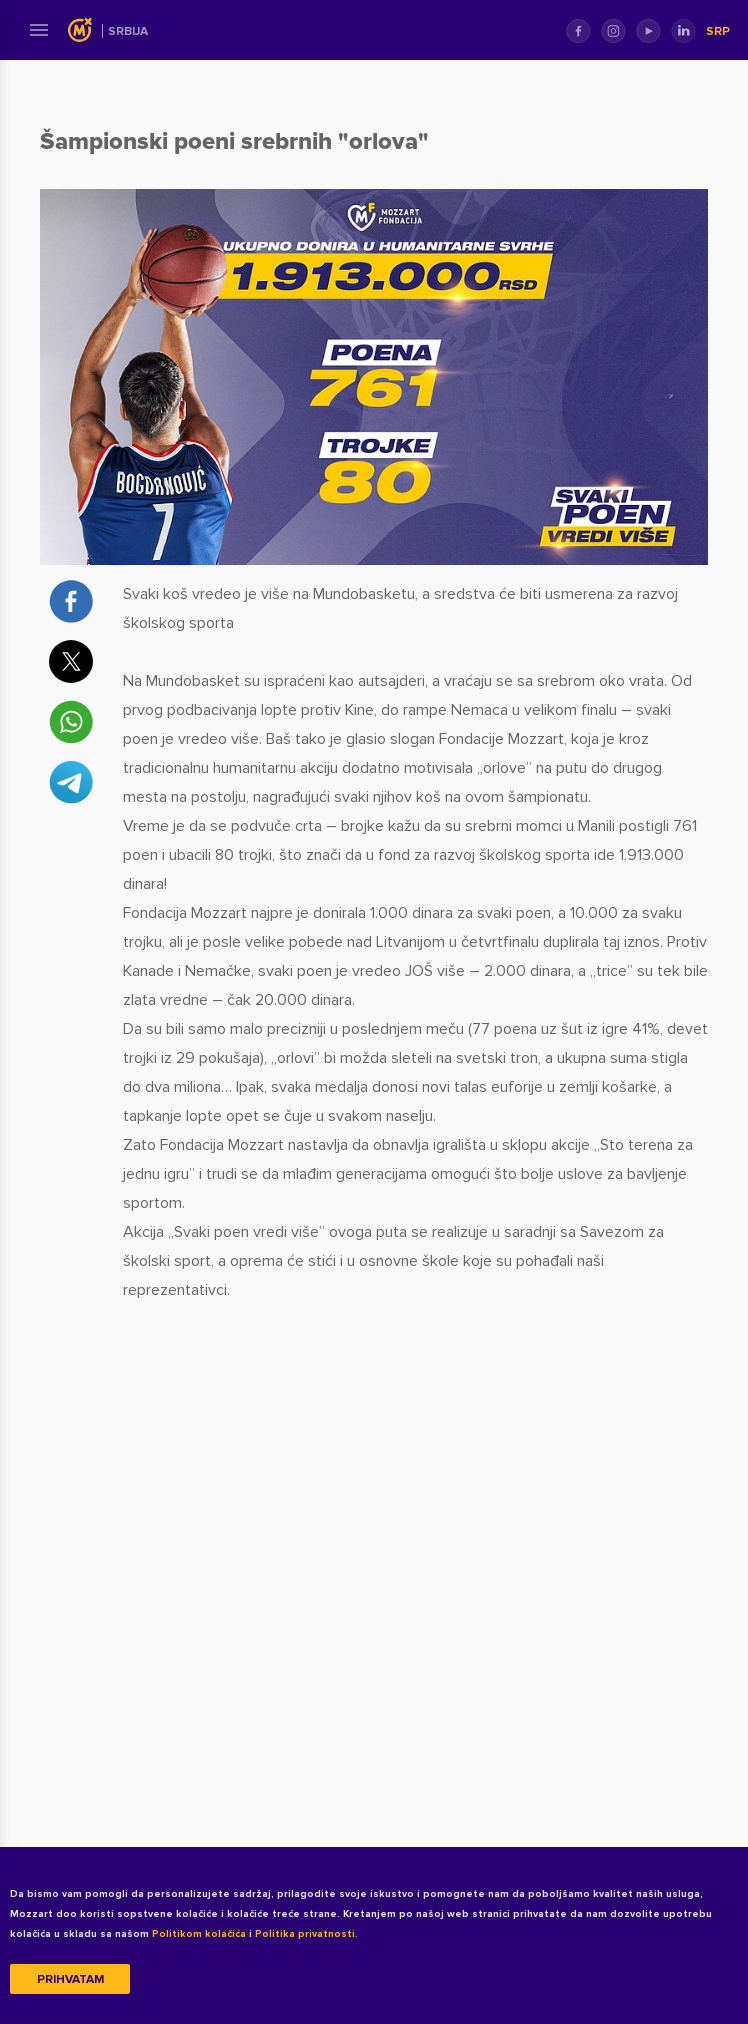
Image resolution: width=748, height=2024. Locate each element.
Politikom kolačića (199, 1934)
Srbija (128, 31)
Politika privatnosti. (306, 1934)
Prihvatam (70, 1979)
